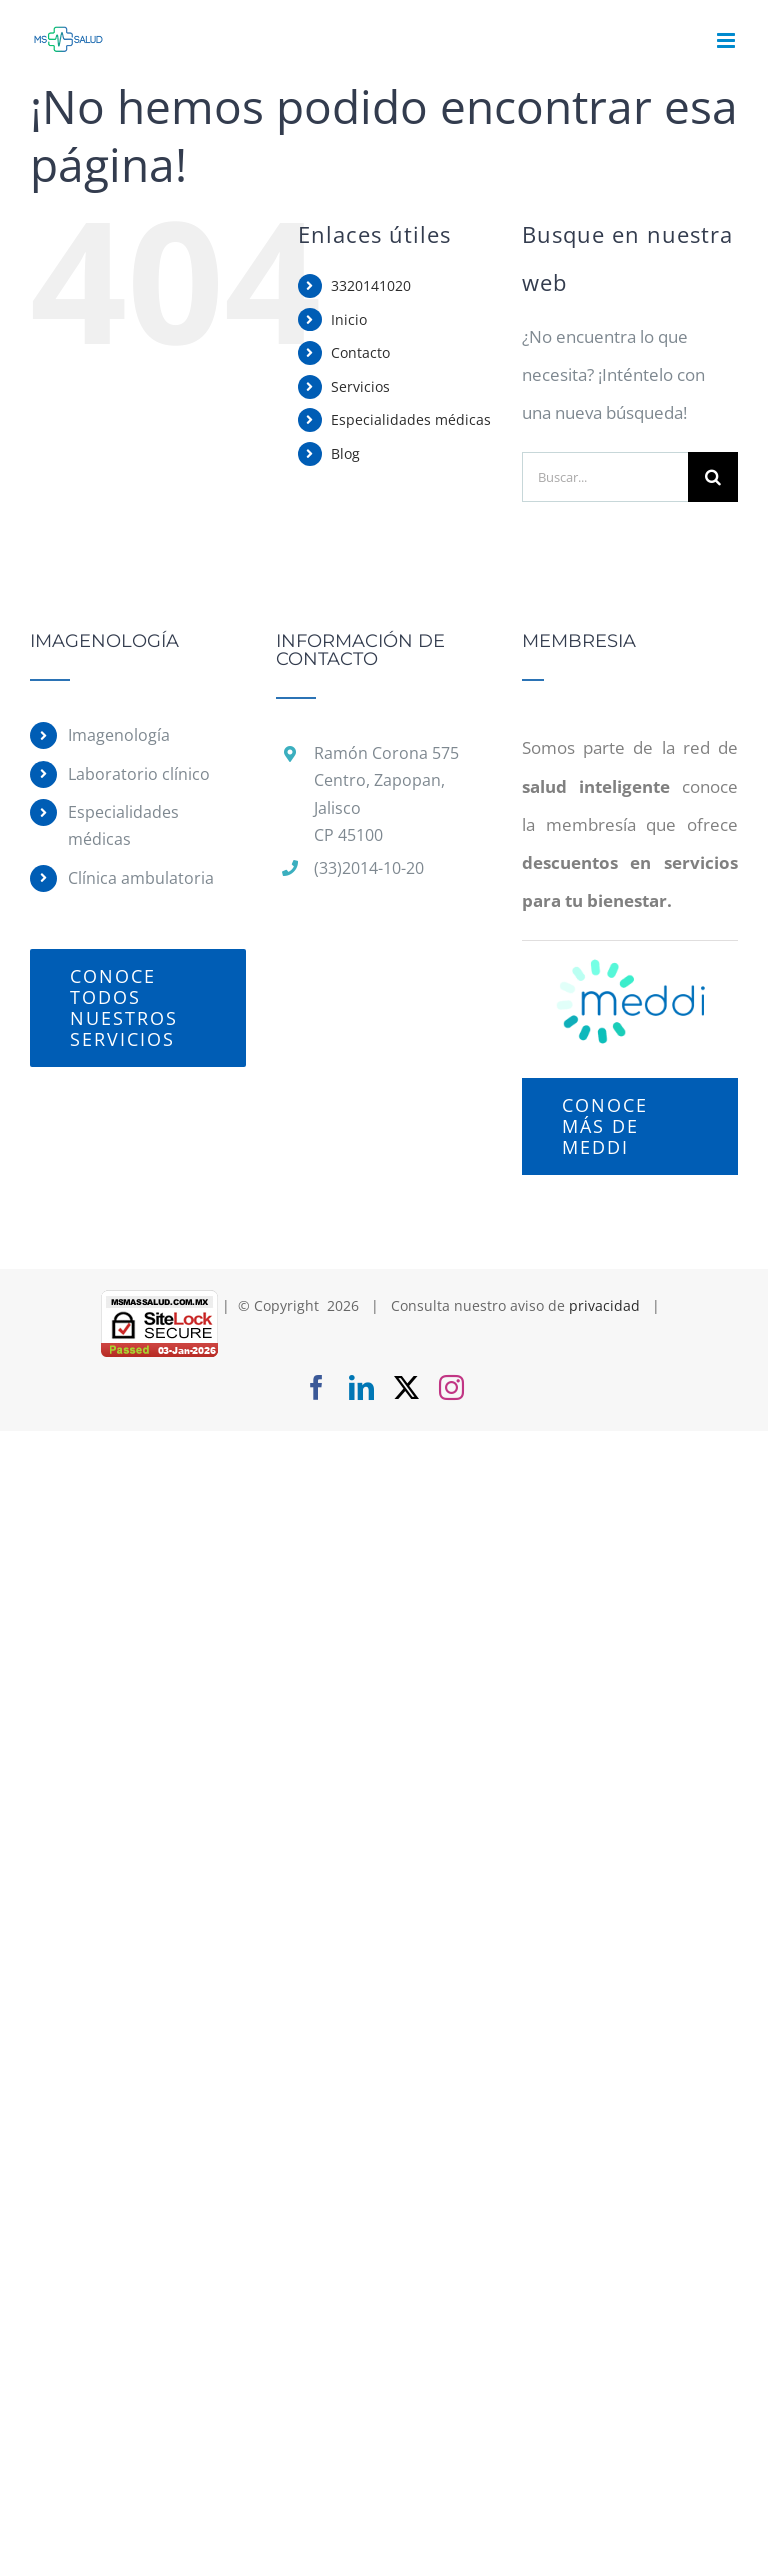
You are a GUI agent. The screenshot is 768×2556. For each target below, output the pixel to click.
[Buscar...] (605, 477)
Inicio (349, 319)
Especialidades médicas (411, 419)
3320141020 (371, 285)
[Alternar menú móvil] (727, 40)
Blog (345, 453)
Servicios (360, 386)
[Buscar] (713, 477)
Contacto (360, 352)
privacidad (604, 1305)
